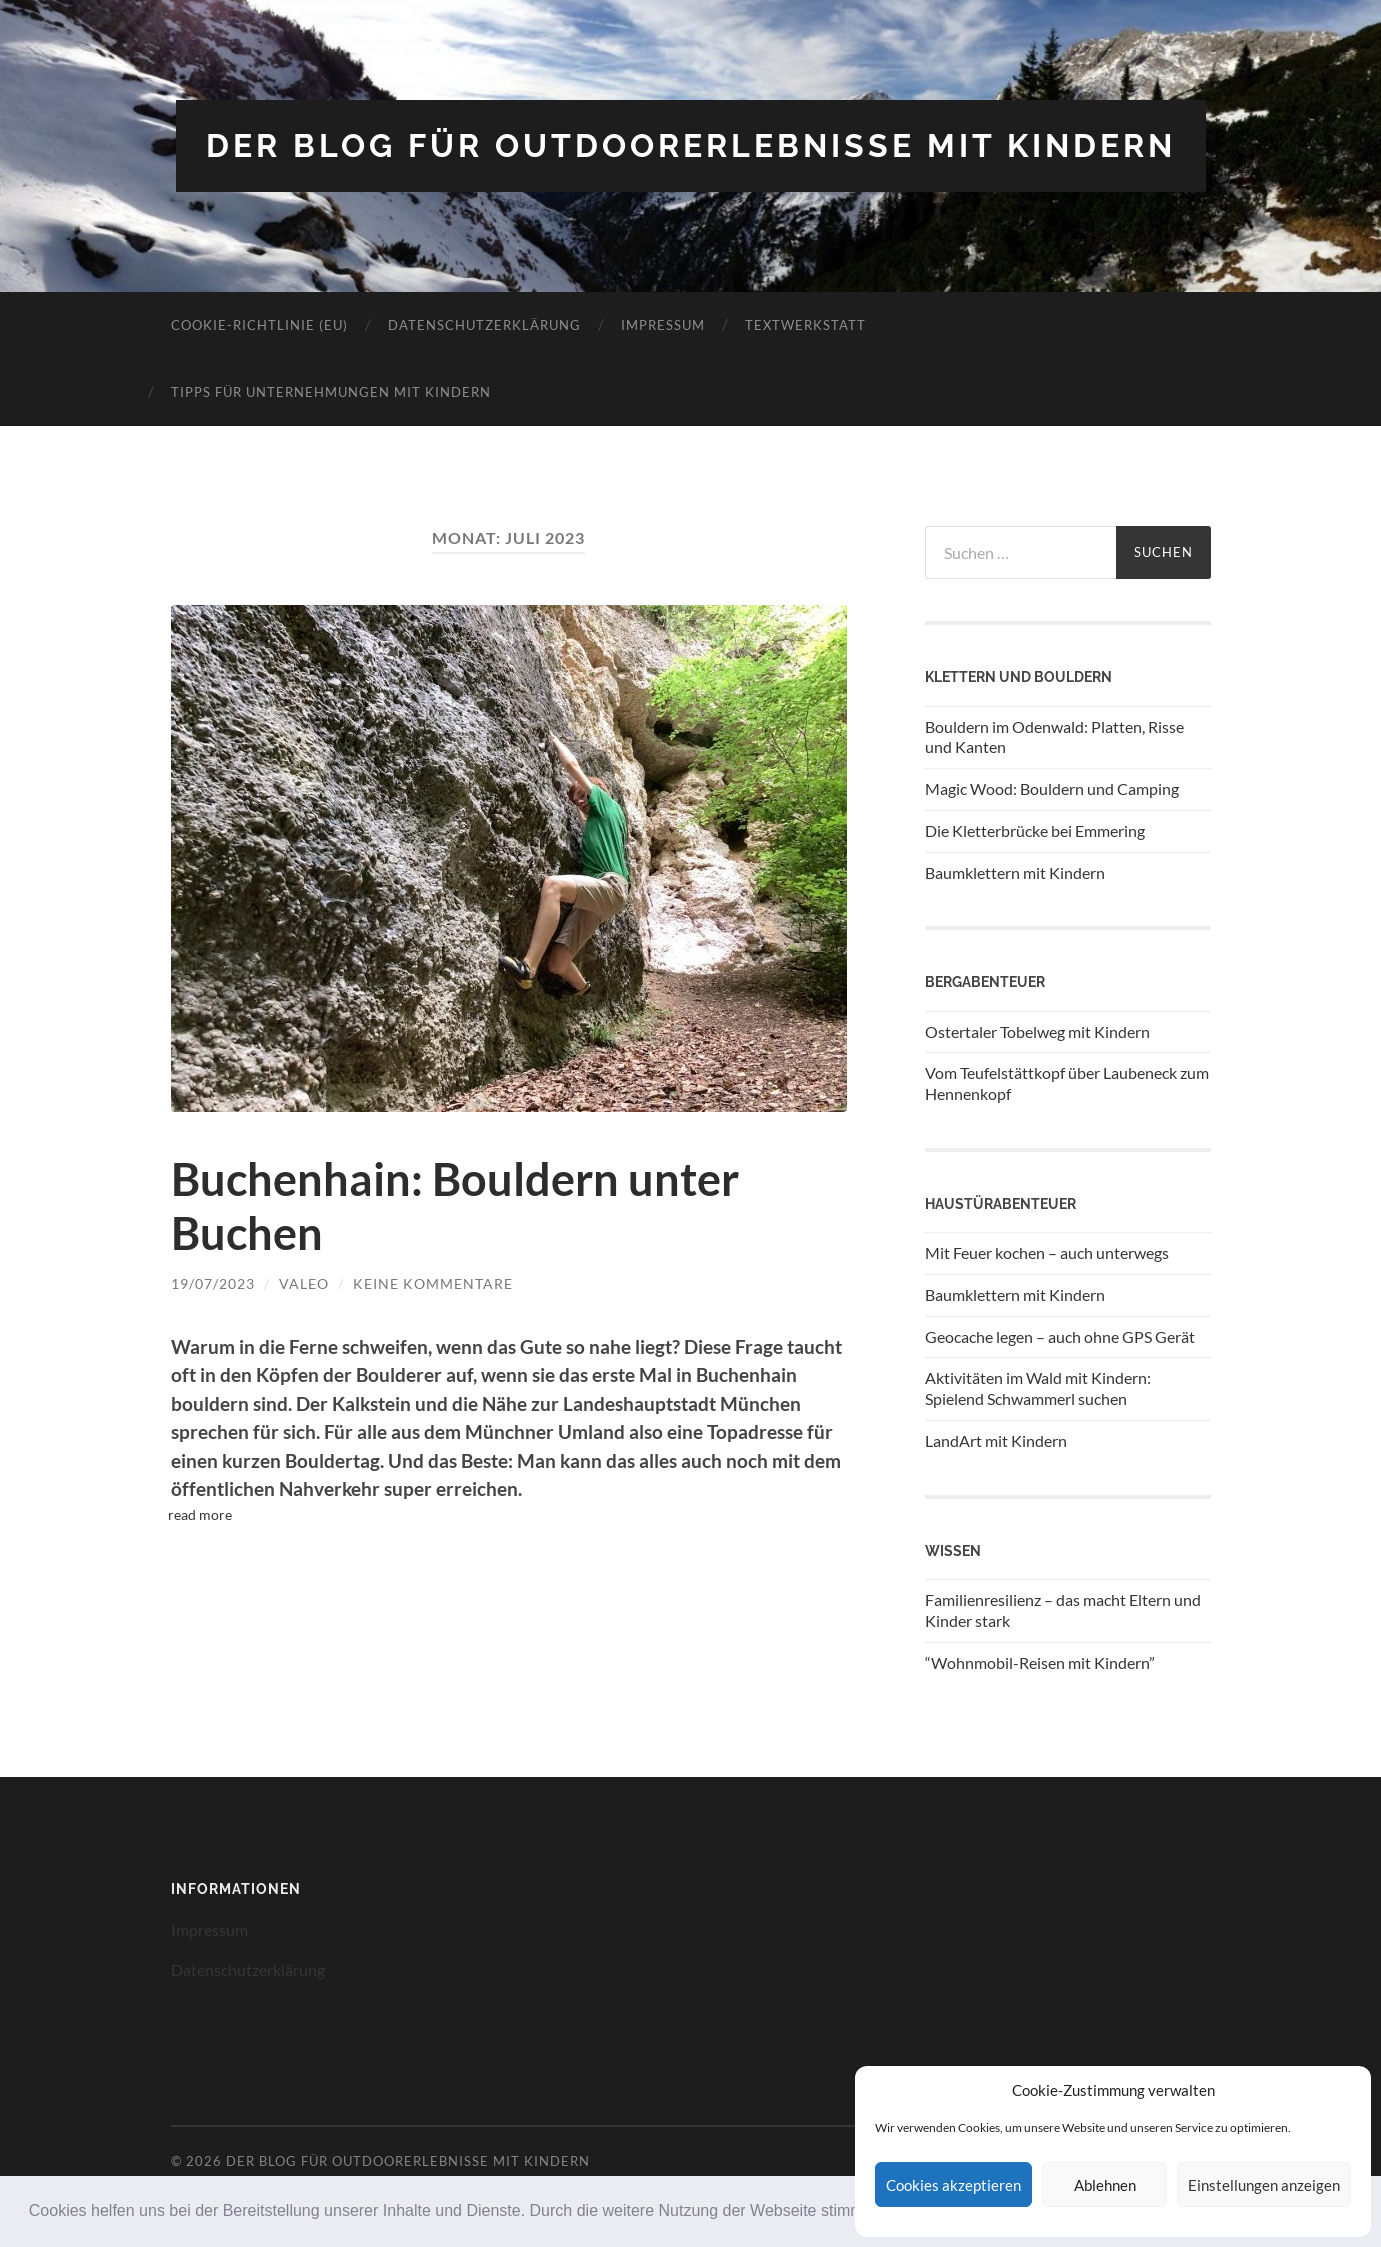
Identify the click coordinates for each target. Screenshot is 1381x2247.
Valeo (304, 1283)
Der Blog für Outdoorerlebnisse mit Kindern (691, 145)
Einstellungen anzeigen (1264, 2185)
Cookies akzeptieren (953, 2185)
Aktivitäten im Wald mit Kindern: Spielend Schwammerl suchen (1038, 1388)
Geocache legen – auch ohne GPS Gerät (1060, 1336)
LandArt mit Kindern (996, 1440)
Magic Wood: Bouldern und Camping (1052, 788)
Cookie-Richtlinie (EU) (259, 325)
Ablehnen (1105, 2185)
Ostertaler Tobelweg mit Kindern (1037, 1031)
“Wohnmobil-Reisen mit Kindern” (1040, 1662)
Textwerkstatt (805, 325)
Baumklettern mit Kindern (1015, 872)
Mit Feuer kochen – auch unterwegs (1047, 1252)
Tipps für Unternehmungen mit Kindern (331, 392)
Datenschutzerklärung (484, 325)
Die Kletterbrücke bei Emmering (1035, 830)
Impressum (663, 325)
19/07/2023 (213, 1283)
